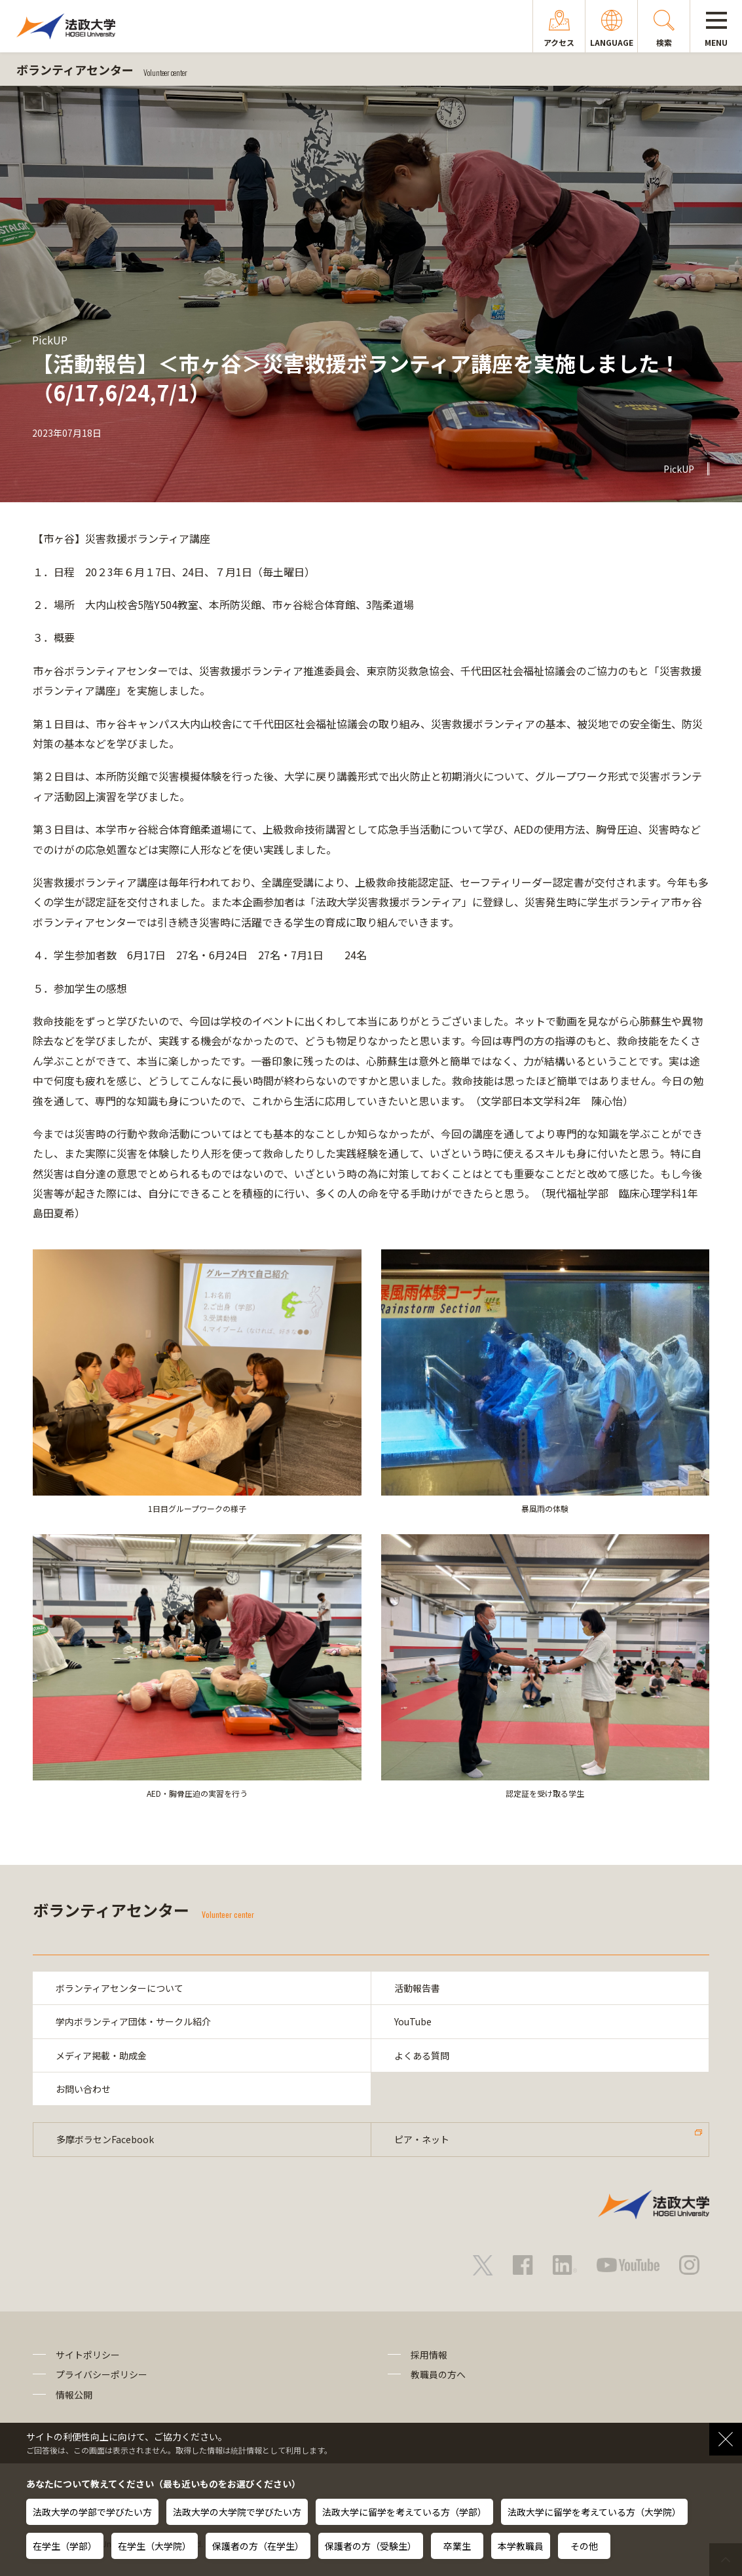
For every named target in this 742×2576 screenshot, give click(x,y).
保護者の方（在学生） (258, 2545)
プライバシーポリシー (101, 2374)
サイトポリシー (88, 2354)
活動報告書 (417, 1988)
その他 (584, 2545)
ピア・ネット (421, 2139)
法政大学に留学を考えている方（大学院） (594, 2511)
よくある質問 (421, 2055)
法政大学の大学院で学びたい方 (237, 2511)
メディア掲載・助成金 (101, 2055)
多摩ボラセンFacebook (105, 2139)
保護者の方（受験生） (371, 2545)
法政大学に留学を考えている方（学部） (404, 2511)
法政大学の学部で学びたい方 (92, 2511)
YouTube (413, 2021)
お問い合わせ (83, 2088)
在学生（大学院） (154, 2545)
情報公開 (74, 2394)
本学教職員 (521, 2545)
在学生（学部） (65, 2545)
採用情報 (429, 2354)
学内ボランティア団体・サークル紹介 (133, 2021)
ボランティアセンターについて (119, 1988)
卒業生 (457, 2545)
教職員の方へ (438, 2374)
